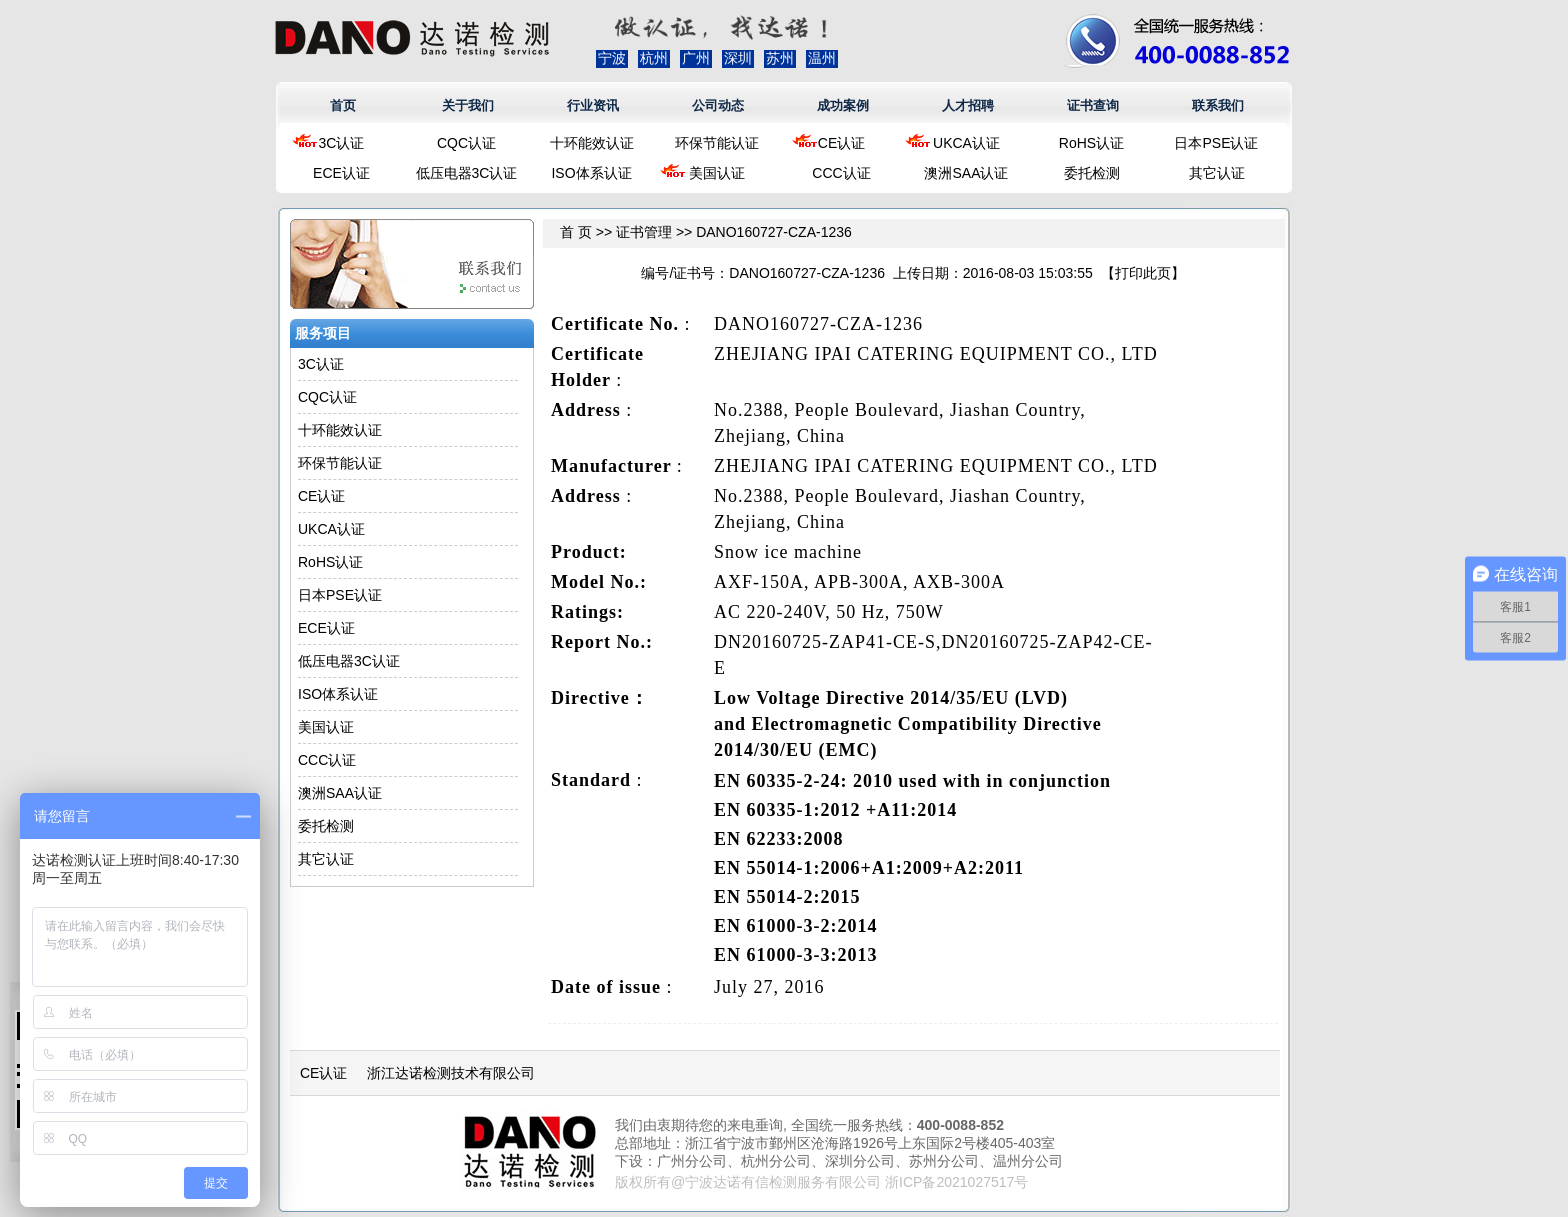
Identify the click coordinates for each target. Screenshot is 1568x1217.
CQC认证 (466, 143)
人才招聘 (968, 105)
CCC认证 (841, 173)
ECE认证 (341, 173)
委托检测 (1092, 173)
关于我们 (468, 105)
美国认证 (717, 173)
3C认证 (342, 143)
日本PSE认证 (1216, 143)
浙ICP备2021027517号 (956, 1182)
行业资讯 (593, 105)
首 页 (576, 232)
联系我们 (1218, 105)
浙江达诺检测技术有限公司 (451, 1073)
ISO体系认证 (591, 173)
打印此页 (1143, 273)
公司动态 (718, 105)
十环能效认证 (592, 143)
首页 (343, 105)
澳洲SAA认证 (966, 173)
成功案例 (843, 105)
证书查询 (1093, 105)
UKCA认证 (966, 143)
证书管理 (644, 232)
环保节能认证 (717, 143)
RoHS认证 (1091, 143)
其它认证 (1217, 173)
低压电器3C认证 (467, 173)
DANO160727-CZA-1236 (774, 232)
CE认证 (841, 143)
